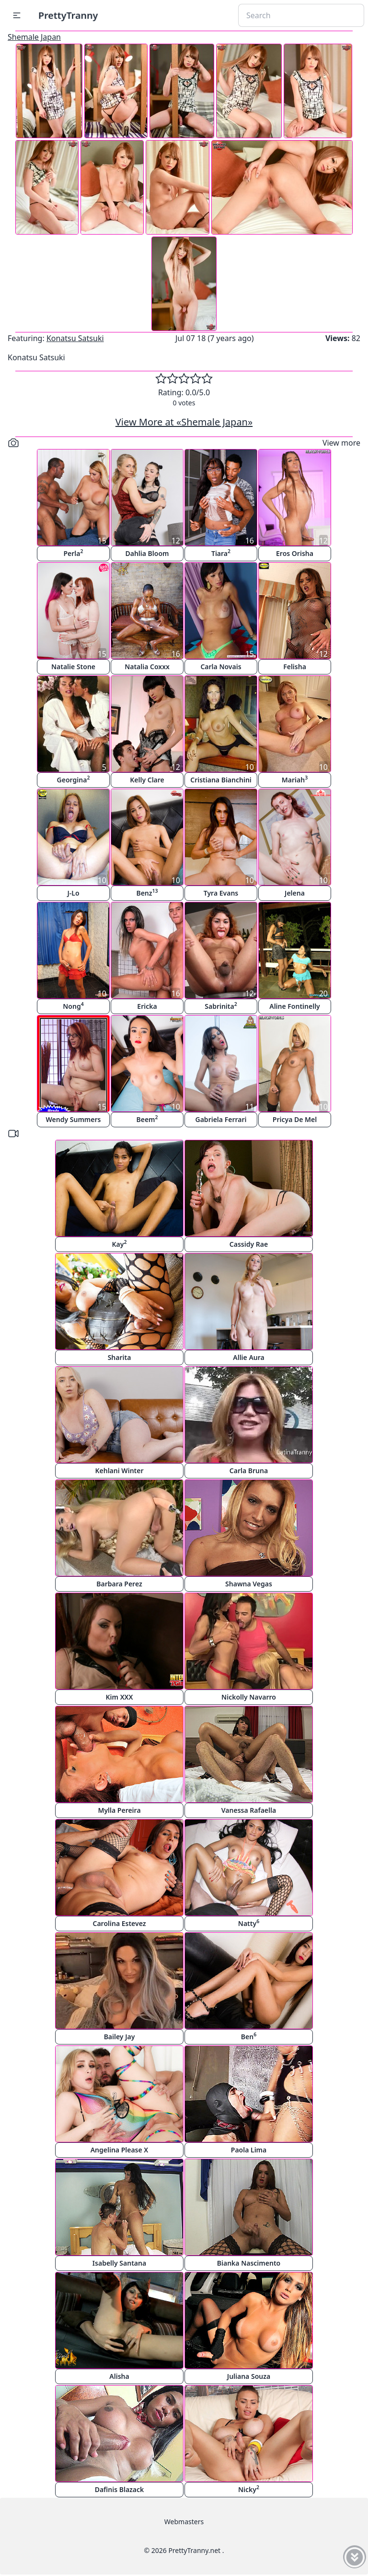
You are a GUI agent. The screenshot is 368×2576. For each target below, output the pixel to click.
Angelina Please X (120, 2149)
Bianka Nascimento (248, 2263)
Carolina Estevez (119, 1923)
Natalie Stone (73, 666)
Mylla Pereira (119, 1810)
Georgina (73, 779)
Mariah (295, 779)
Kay (119, 1244)
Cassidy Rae (249, 1244)
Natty (248, 1923)
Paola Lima (248, 2149)
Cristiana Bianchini (221, 779)
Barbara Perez (119, 1583)
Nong (73, 1006)
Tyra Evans (221, 893)
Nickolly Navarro (248, 1697)
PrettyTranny (68, 15)
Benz (147, 892)
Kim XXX (119, 1697)
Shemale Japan (34, 37)
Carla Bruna (249, 1470)
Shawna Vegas (248, 1583)
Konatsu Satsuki (75, 338)
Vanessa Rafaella (248, 1810)
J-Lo (73, 893)
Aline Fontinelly (294, 1006)
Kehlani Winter (119, 1470)
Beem (147, 1119)
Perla (73, 553)
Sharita (119, 1357)
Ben (248, 2036)
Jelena (295, 893)
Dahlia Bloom (147, 553)
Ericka (147, 1006)
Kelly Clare (147, 779)
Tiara (220, 553)
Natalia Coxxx (147, 666)
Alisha (119, 2376)
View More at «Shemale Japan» (184, 421)
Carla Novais (220, 666)
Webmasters (184, 2521)
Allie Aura (248, 1357)
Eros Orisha (294, 553)
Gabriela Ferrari (221, 1119)
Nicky (248, 2489)
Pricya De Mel (295, 1119)
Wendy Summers (73, 1119)
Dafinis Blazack (119, 2489)
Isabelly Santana (119, 2263)
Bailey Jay (119, 2036)
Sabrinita (221, 1006)
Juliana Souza (248, 2376)
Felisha (294, 666)
